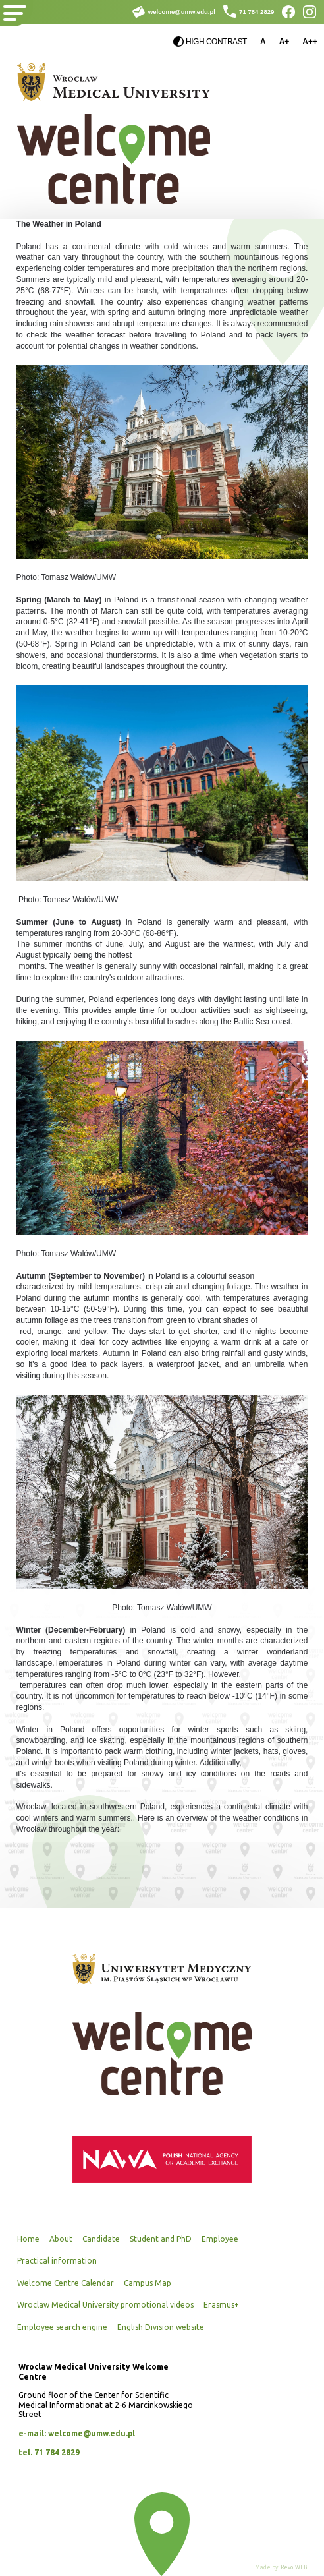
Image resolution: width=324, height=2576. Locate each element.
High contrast (216, 41)
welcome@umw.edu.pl (181, 11)
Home (28, 2239)
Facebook (288, 12)
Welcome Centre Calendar (65, 2283)
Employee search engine (62, 2327)
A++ (309, 41)
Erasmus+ (221, 2304)
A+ (284, 41)
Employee (220, 2239)
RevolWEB (294, 2567)
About (60, 2239)
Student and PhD (161, 2239)
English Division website (160, 2327)
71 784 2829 (256, 11)
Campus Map (147, 2283)
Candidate (101, 2239)
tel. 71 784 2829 (49, 2452)
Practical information (57, 2260)
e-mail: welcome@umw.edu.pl (76, 2433)
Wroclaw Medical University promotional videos (105, 2304)
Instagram (309, 12)
